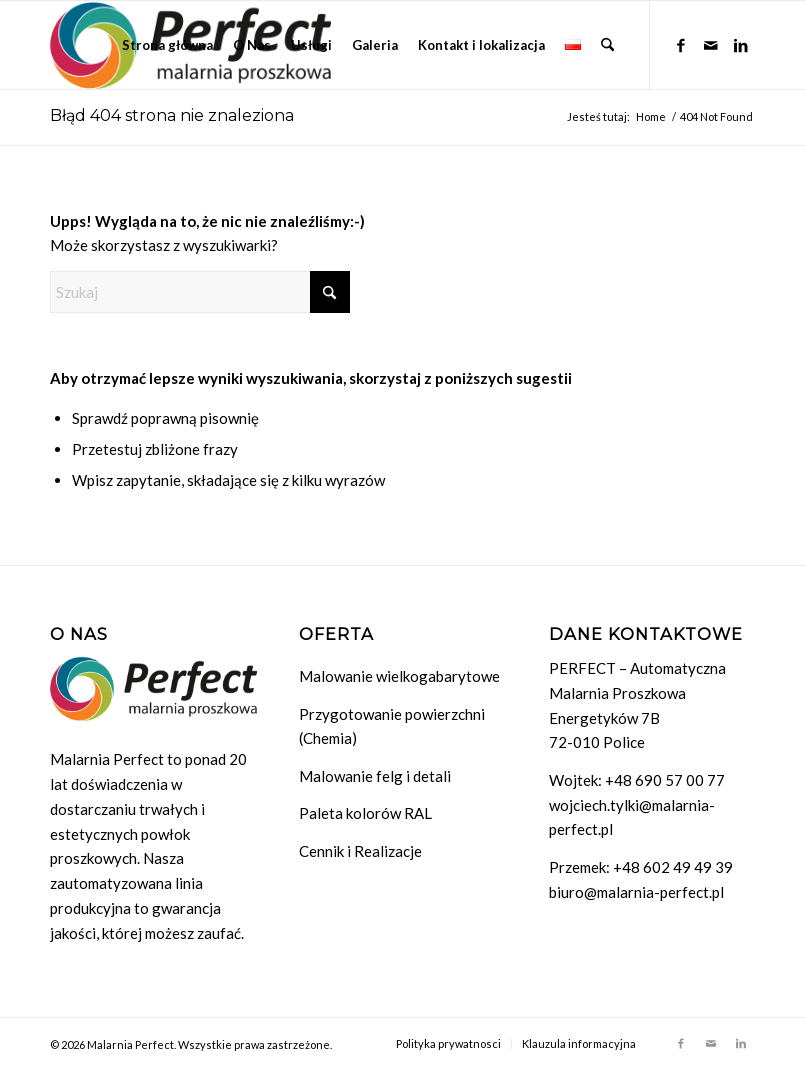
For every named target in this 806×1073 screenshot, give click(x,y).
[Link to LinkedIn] (741, 44)
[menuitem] (167, 45)
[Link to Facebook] (681, 44)
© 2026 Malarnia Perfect (112, 1044)
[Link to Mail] (711, 44)
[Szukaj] (607, 45)
